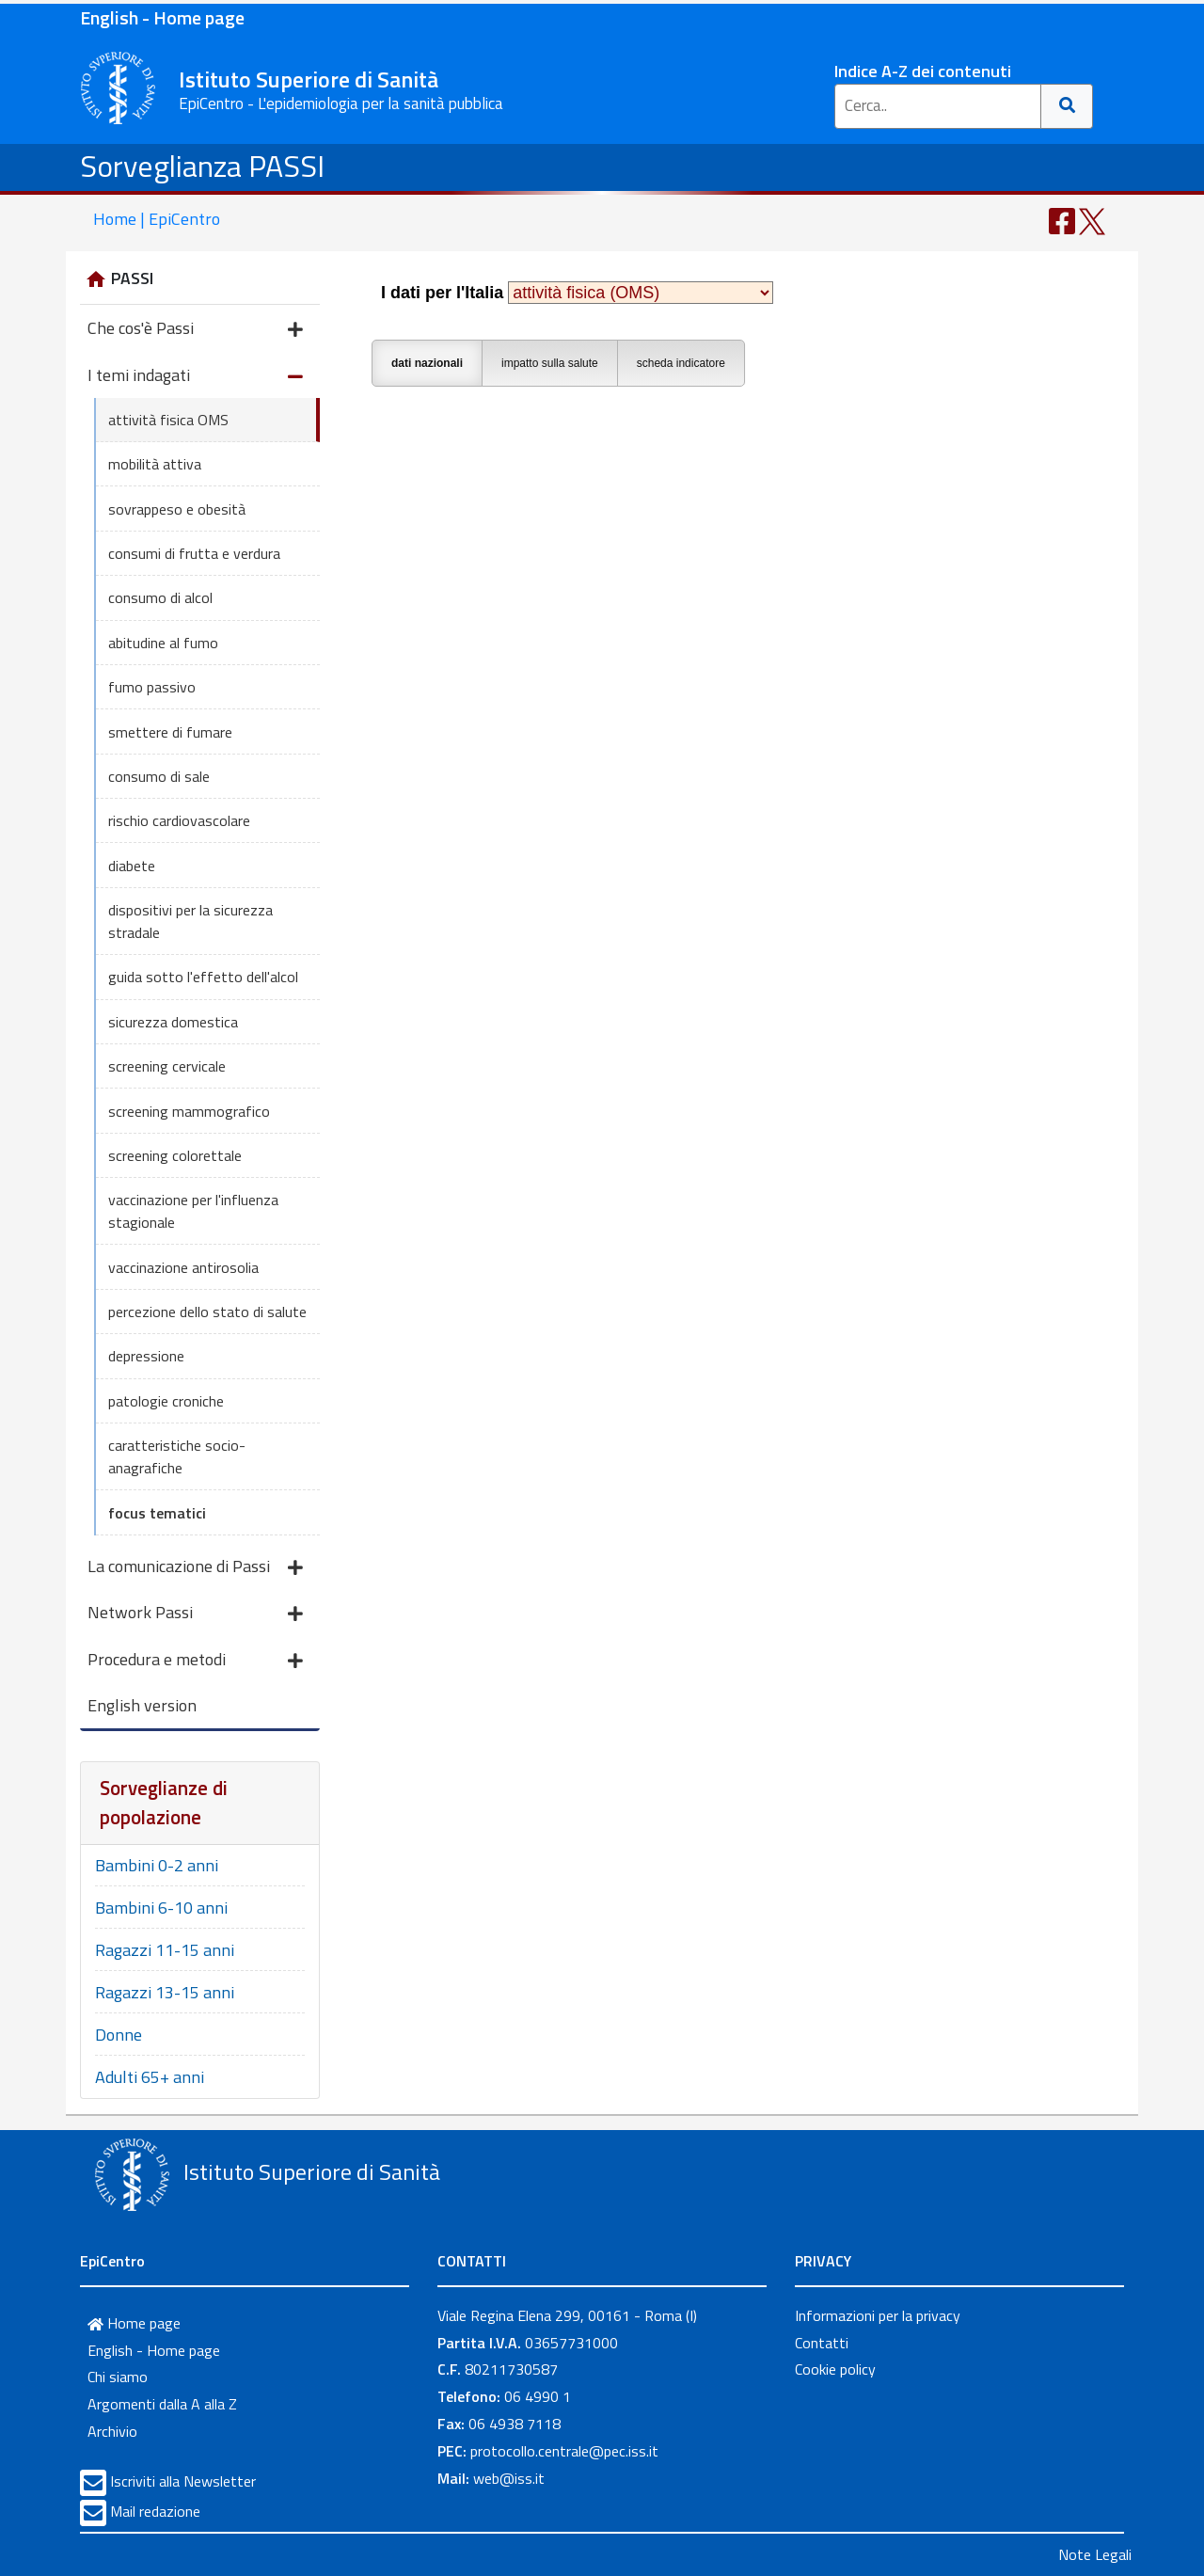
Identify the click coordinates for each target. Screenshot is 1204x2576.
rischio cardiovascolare (179, 820)
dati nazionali (427, 363)
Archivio (112, 2431)
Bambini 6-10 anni (161, 1907)
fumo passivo (152, 687)
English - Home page (162, 17)
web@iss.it (509, 2478)
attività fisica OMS (168, 419)
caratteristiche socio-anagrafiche (177, 1456)
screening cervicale (167, 1066)
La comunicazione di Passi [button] (195, 1567)
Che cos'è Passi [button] (195, 329)
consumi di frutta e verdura (194, 553)
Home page (134, 2323)
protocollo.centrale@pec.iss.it (564, 2451)
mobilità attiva (154, 464)
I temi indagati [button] (195, 376)
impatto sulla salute (549, 363)
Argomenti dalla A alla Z (162, 2404)
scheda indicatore (681, 363)
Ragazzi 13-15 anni (164, 1992)
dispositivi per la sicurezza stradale (190, 921)
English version (142, 1705)
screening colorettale (175, 1155)
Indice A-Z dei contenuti (922, 71)
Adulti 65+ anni (149, 2077)
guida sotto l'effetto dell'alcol (203, 976)
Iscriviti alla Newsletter (183, 2481)
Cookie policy (835, 2369)
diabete (131, 865)
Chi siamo (117, 2376)
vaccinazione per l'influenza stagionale (193, 1210)
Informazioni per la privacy (877, 2315)
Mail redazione (155, 2511)
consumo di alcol (160, 597)
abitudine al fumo (163, 642)
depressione (146, 1355)
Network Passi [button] (195, 1614)
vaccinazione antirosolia (183, 1267)
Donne (118, 2034)
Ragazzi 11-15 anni (164, 1950)
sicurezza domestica (173, 1021)
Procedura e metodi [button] (195, 1661)
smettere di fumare (170, 732)
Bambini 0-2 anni (156, 1865)
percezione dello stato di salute (207, 1311)
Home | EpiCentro (156, 218)
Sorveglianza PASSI (202, 165)
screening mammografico (189, 1111)
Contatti (821, 2342)
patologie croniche (166, 1401)
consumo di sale (159, 776)
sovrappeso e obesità (177, 509)
